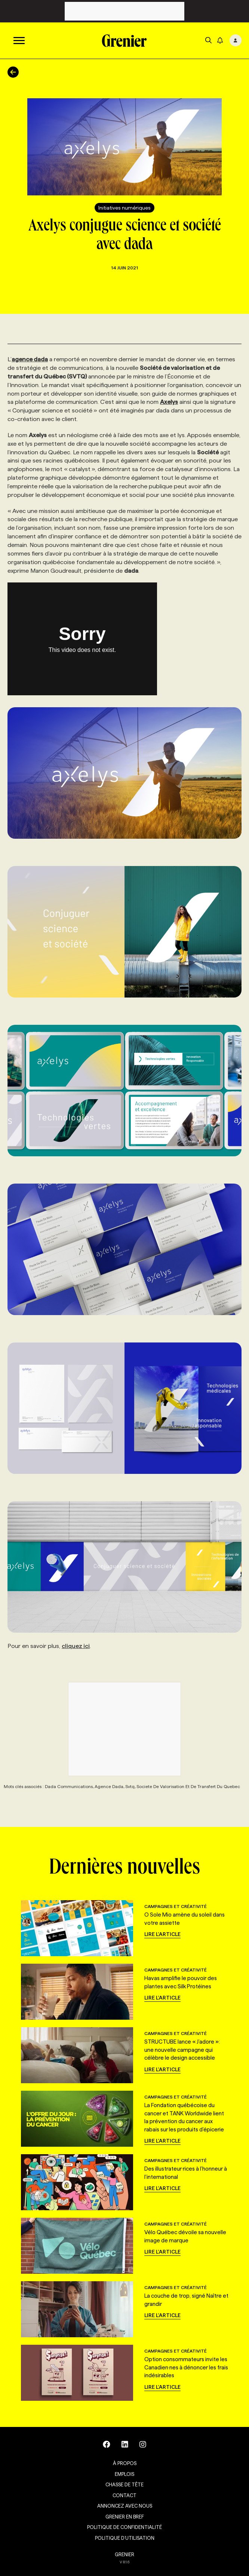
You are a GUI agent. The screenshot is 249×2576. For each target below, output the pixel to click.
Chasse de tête (124, 2484)
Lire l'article (162, 1934)
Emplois (124, 2474)
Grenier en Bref (124, 2516)
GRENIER (124, 2554)
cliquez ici (76, 1646)
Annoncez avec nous (124, 2505)
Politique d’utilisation (124, 2538)
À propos (124, 2463)
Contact (124, 2495)
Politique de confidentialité (124, 2527)
